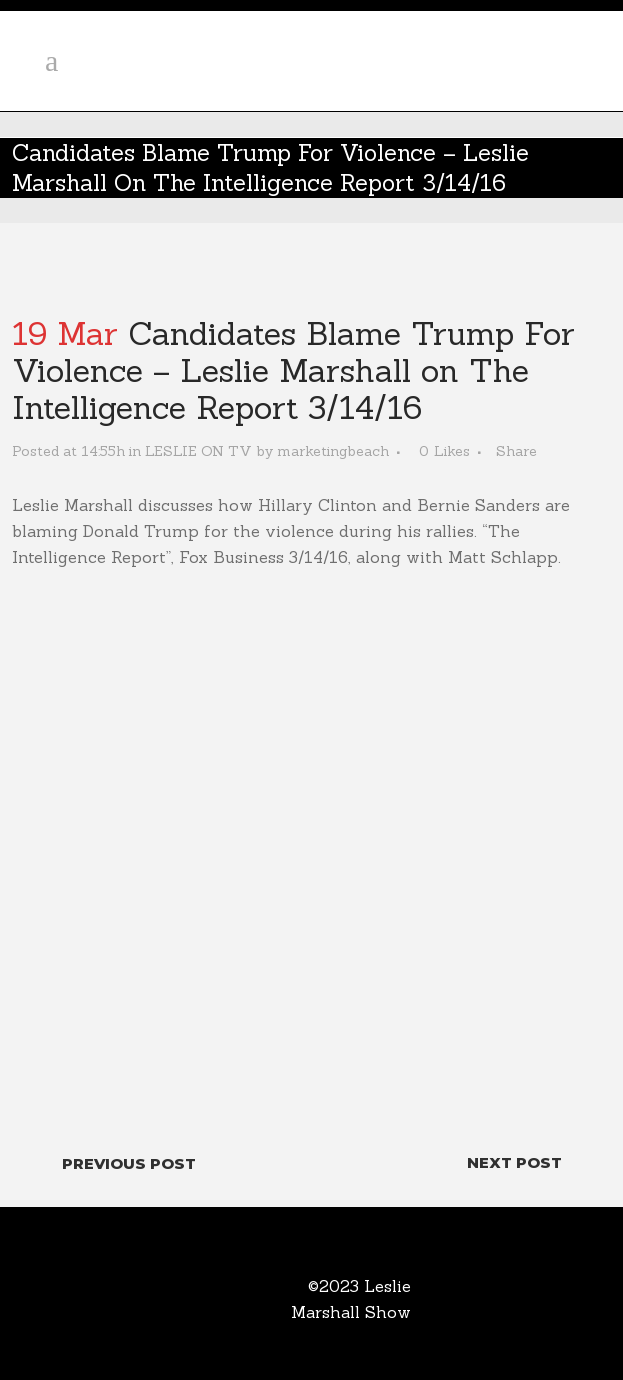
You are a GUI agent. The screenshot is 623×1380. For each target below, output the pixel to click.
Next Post (514, 1162)
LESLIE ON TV (198, 451)
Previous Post (129, 1163)
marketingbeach (333, 451)
